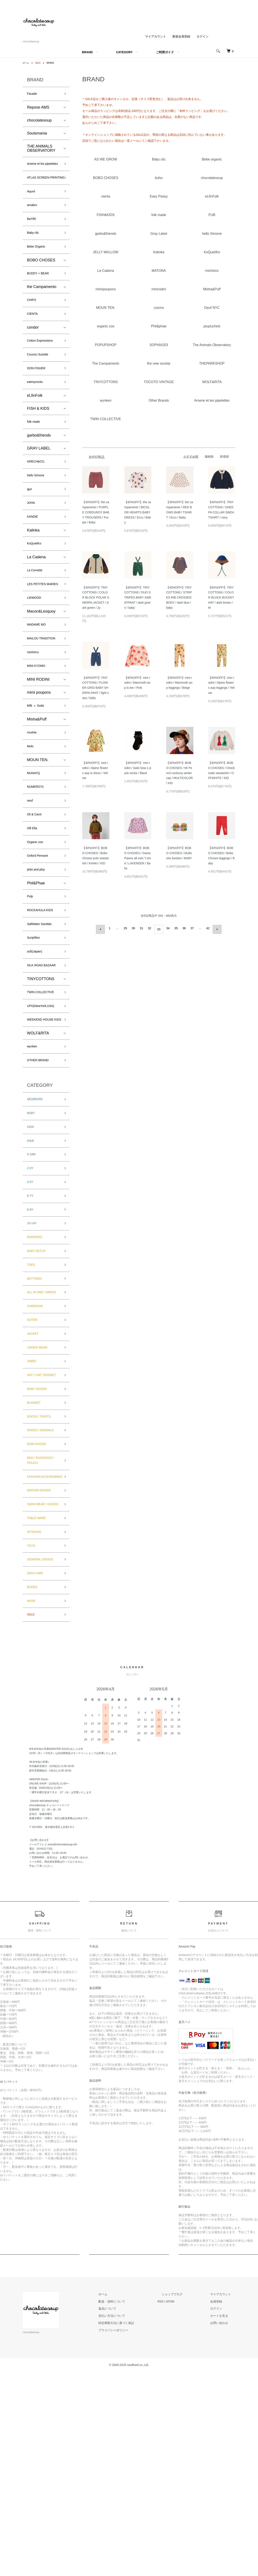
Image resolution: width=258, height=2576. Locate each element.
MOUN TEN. (37, 832)
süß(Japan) (36, 1042)
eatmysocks (37, 416)
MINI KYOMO (38, 733)
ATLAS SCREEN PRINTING (41, 191)
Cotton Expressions (43, 370)
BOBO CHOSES (41, 284)
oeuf (30, 877)
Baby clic (34, 255)
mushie (33, 802)
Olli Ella (33, 907)
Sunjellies (35, 1027)
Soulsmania (37, 135)
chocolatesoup (39, 122)
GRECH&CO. (38, 498)
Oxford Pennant (40, 937)
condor (33, 356)
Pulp (31, 981)
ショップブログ (184, 2502)
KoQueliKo (36, 588)
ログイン (202, 36)
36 (183, 928)
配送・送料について (133, 2510)
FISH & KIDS (38, 443)
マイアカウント (155, 36)
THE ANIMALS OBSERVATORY (41, 150)
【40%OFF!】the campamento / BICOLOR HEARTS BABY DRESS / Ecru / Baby (137, 512)
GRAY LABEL (38, 484)
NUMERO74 (37, 861)
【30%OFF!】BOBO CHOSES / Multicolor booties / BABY (179, 853)
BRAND (87, 52)
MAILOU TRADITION (37, 699)
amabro (33, 225)
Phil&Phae (36, 967)
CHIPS (33, 327)
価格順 (209, 456)
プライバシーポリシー (134, 2538)
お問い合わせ (223, 2531)
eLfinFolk (35, 430)
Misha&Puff (37, 788)
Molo (31, 818)
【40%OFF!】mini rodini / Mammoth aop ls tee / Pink (137, 683)
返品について (129, 2517)
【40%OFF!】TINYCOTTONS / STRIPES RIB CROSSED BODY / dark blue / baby (179, 597)
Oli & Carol (36, 892)
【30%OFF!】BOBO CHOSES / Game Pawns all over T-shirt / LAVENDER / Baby (137, 858)
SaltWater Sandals (42, 1011)
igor (30, 529)
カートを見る (223, 2524)
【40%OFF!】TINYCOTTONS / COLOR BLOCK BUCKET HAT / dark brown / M (221, 597)
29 (126, 928)
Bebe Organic (38, 270)
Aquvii (32, 209)
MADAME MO (39, 681)
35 (175, 928)
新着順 (224, 456)
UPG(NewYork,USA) (44, 1114)
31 (142, 928)
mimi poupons (39, 760)
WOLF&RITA (38, 1149)
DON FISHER (39, 401)
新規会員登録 (181, 36)
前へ (102, 928)
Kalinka (33, 573)
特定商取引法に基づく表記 (137, 2531)
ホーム (26, 62)
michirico (34, 718)
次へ (214, 928)
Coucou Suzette (40, 385)
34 (167, 928)
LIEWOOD (36, 653)
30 (134, 928)
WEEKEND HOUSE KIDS (39, 1132)
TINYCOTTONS (40, 1078)
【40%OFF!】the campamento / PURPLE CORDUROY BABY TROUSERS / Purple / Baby (95, 512)
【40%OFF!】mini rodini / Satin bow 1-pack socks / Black (137, 768)
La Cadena (36, 602)
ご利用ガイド (165, 52)
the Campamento (41, 313)
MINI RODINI (38, 747)
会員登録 (220, 2510)
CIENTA (34, 342)
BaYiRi (32, 240)
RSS (177, 2510)
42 (206, 928)
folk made (35, 457)
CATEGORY (124, 52)
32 (150, 928)
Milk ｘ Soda (38, 774)
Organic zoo (37, 922)
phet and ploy (38, 953)
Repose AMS (38, 109)
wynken (33, 1163)
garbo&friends (39, 471)
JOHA (32, 544)
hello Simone (38, 513)
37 (191, 928)
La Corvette (37, 616)
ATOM (187, 2510)
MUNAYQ (35, 846)
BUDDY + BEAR (41, 298)
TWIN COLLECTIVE (39, 1095)
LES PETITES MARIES (39, 634)
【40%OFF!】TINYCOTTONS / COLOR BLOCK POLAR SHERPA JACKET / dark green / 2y (95, 597)
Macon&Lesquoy (41, 667)
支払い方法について (133, 2524)
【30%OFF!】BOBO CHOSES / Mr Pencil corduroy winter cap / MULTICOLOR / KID (179, 773)
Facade (33, 94)
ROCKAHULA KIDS (44, 996)
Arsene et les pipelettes (38, 169)
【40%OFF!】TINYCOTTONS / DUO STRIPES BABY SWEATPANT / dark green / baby (137, 597)
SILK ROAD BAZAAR (37, 1060)
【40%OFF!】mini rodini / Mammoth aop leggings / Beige (179, 683)
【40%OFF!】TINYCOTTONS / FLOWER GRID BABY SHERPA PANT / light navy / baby (95, 688)
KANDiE (34, 559)
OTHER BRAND (41, 1179)
